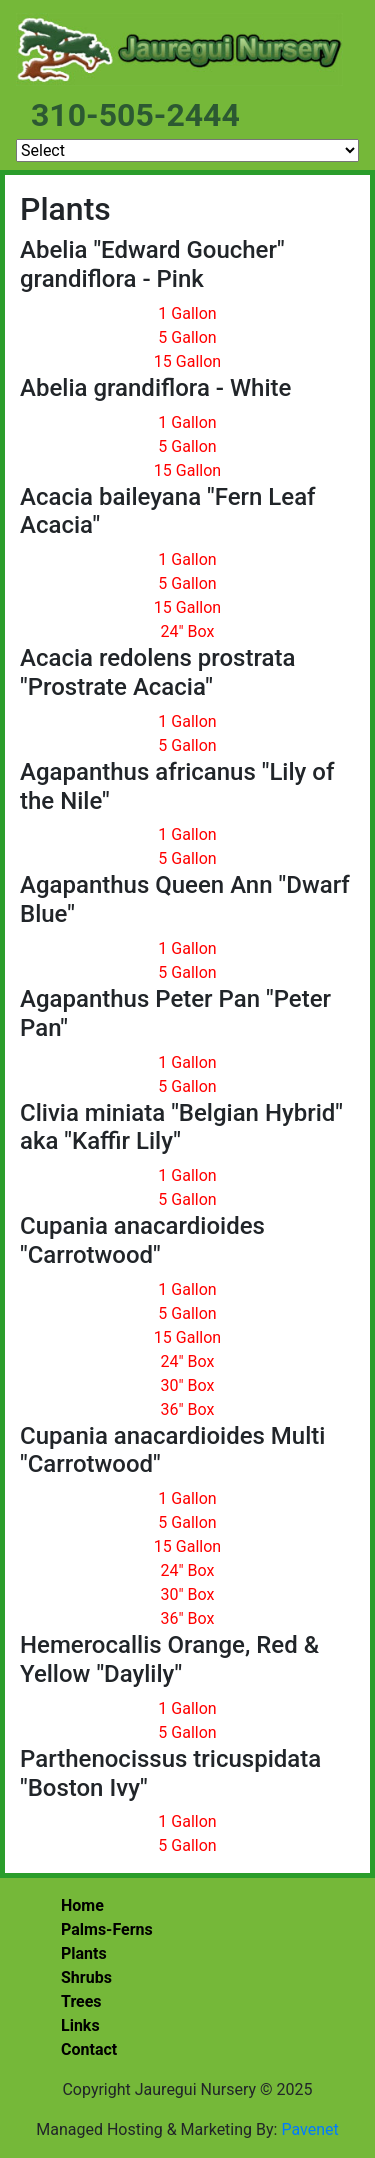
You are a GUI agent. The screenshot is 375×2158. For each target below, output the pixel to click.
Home (82, 1905)
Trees (81, 2001)
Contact (89, 2049)
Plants (84, 1953)
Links (80, 2025)
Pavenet (309, 2129)
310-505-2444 (135, 115)
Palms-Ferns (107, 1929)
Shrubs (86, 1977)
